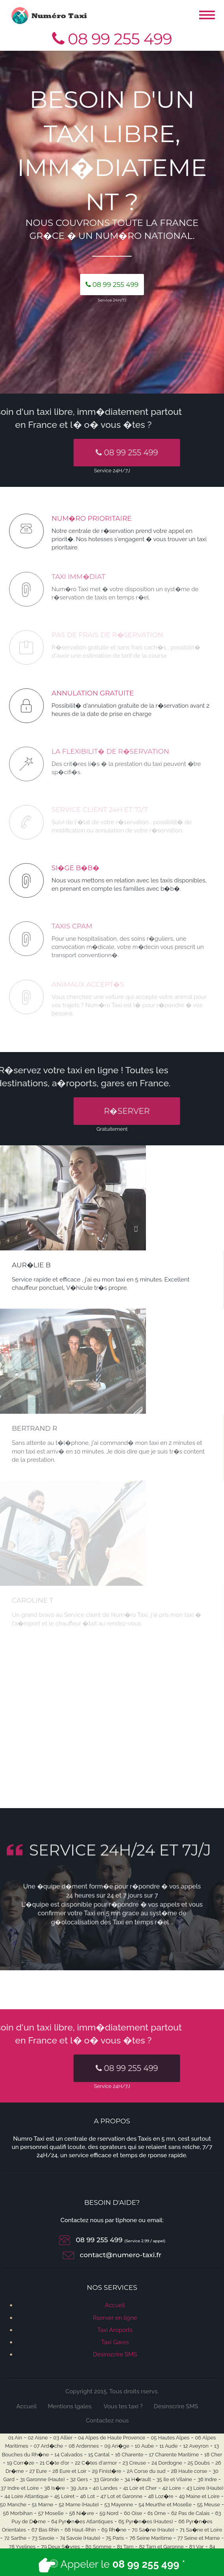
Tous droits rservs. (134, 2391)
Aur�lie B (31, 1265)
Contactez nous (107, 2420)
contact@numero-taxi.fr (120, 2255)
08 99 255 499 (112, 38)
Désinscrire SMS (115, 2354)
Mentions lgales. (70, 2406)
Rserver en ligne (115, 2317)
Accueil (115, 2305)
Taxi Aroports (115, 2330)
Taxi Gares (115, 2342)
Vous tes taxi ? (123, 2406)
